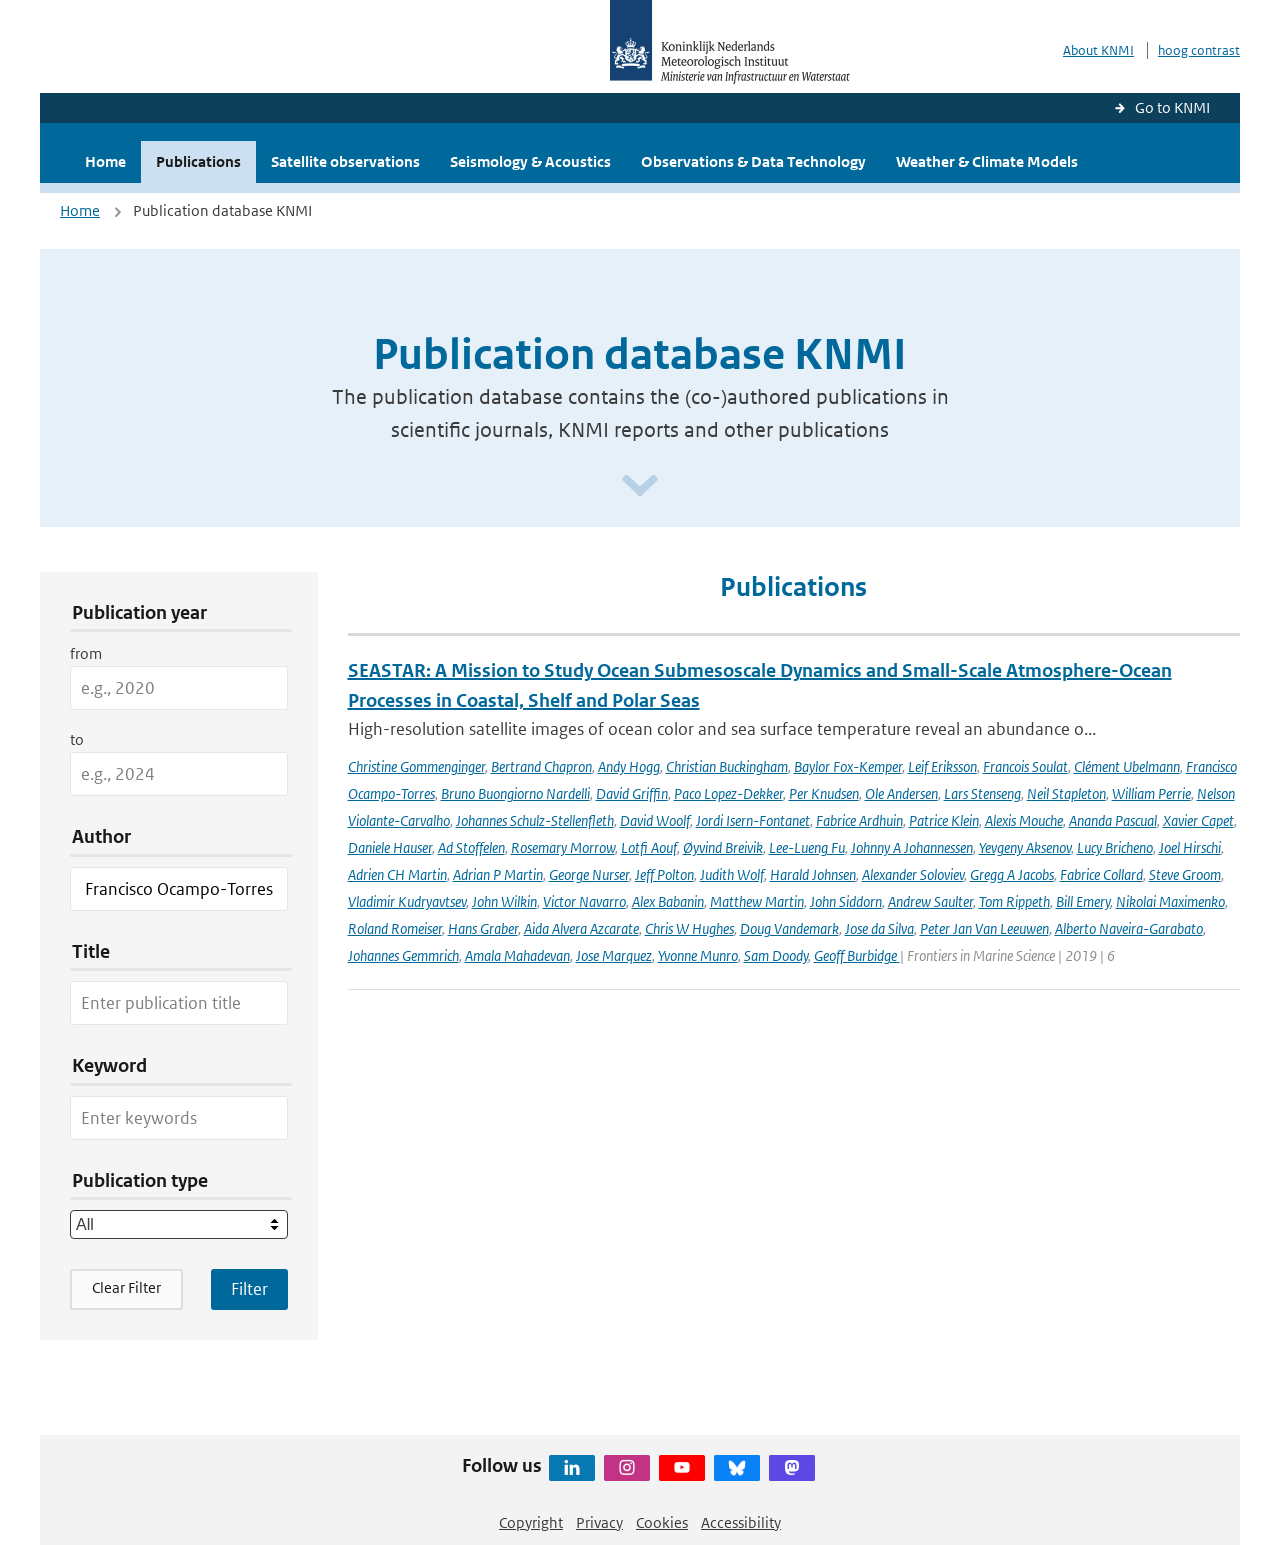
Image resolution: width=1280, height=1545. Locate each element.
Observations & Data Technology (753, 161)
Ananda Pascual (1113, 820)
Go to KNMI (1172, 107)
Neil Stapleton (1066, 793)
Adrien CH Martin (397, 874)
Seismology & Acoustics (530, 161)
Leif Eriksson (942, 766)
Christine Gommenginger (416, 766)
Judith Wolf (732, 874)
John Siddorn (846, 901)
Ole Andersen (901, 793)
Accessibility (741, 1522)
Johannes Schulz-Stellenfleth (535, 820)
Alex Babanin (668, 901)
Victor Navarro (584, 901)
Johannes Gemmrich (403, 955)
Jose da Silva (879, 928)
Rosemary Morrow (563, 847)
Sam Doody (776, 955)
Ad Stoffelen (471, 847)
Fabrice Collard (1101, 874)
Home (105, 161)
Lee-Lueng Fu (807, 847)
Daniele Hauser (390, 847)
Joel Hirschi (1190, 847)
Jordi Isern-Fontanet (753, 820)
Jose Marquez (614, 955)
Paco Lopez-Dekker (728, 793)
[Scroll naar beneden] (640, 486)
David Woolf (655, 820)
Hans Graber (483, 928)
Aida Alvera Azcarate (581, 928)
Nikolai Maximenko (1170, 901)
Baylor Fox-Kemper (848, 766)
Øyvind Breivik (723, 847)
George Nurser (589, 874)
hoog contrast (1199, 50)
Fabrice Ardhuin (859, 820)
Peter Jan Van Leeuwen (984, 928)
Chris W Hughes (689, 928)
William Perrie (1151, 793)
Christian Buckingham (727, 766)
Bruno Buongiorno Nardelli (515, 793)
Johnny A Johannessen (912, 847)
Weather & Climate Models (987, 161)
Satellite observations (345, 161)
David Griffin (632, 793)
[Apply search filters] (249, 1289)
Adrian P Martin (498, 874)
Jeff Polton (664, 874)
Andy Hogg (629, 766)
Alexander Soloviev (913, 874)
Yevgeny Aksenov (1025, 847)
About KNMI (1098, 50)
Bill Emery (1083, 901)
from (86, 653)
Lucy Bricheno (1115, 847)
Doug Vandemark (789, 928)
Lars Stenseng (982, 793)
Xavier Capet (1198, 820)
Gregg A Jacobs (1012, 874)
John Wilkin (504, 901)
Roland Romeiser (395, 928)
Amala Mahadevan (517, 955)
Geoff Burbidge (857, 955)
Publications (198, 161)
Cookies (662, 1522)
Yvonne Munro (698, 955)
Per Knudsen (824, 793)
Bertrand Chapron (541, 766)
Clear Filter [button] (126, 1287)
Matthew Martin (757, 901)
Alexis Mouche (1024, 820)
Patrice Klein (944, 820)
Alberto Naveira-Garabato (1129, 928)
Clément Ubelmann (1127, 766)
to (77, 739)
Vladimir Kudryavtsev (407, 901)
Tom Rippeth (1014, 901)
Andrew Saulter (930, 901)
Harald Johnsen (813, 874)
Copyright (531, 1522)
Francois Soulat (1025, 766)
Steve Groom (1185, 874)
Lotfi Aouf (649, 847)
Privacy (599, 1522)
